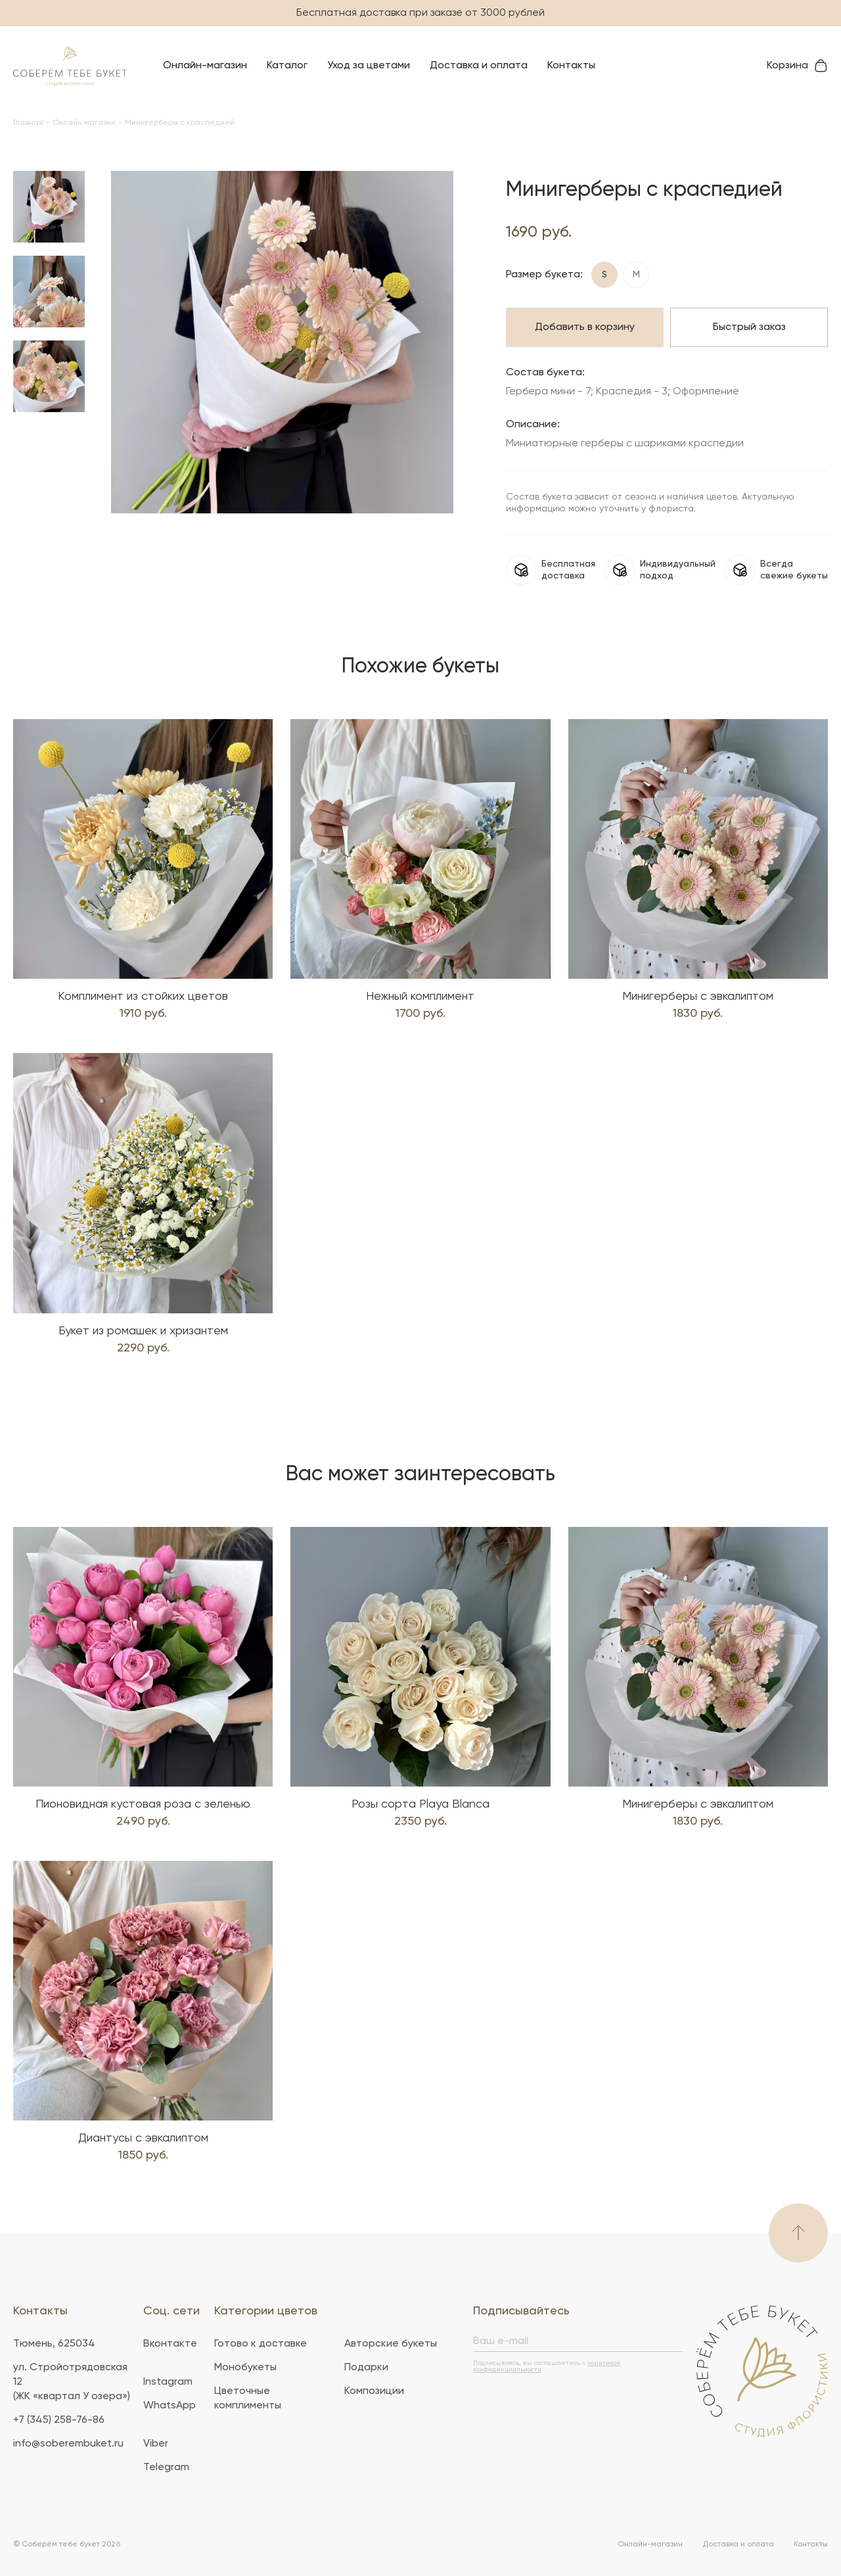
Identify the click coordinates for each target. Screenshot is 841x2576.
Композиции (374, 2391)
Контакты (571, 65)
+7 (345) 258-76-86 (58, 2420)
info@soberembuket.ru (68, 2444)
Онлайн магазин (84, 123)
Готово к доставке (260, 2344)
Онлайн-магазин (205, 65)
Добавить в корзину (585, 327)
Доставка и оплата (479, 65)
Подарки (366, 2367)
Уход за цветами (368, 65)
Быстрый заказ (749, 327)
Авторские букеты (390, 2344)
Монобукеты (245, 2367)
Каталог (287, 65)
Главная (28, 123)
